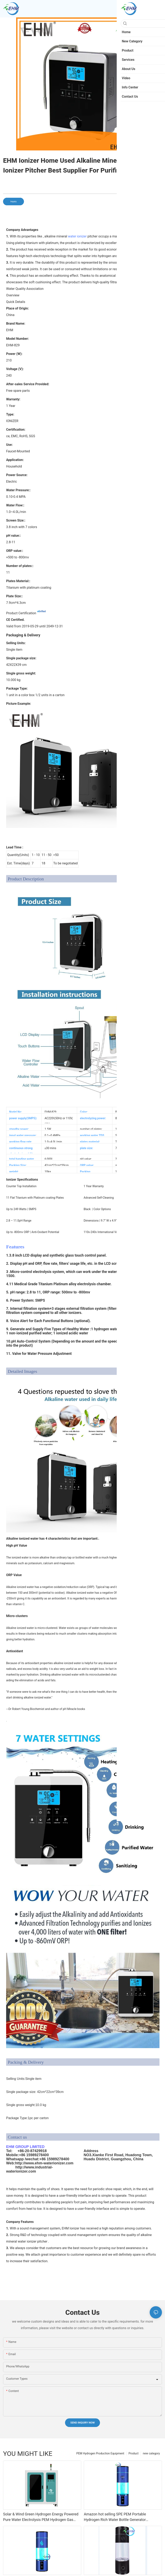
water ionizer (77, 236)
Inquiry (13, 201)
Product (134, 2453)
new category (151, 2453)
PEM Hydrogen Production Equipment (100, 2453)
